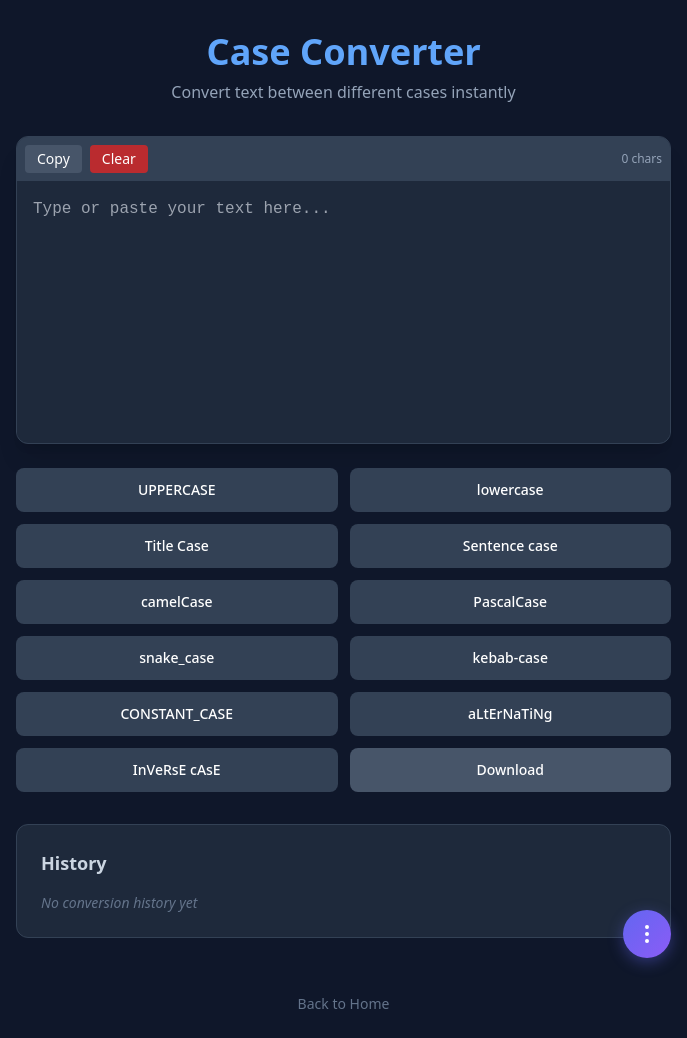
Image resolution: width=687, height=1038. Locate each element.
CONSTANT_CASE (176, 713)
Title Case (177, 545)
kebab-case (510, 657)
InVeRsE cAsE (177, 769)
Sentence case (510, 545)
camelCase (177, 601)
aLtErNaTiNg (510, 713)
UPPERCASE (177, 489)
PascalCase (510, 601)
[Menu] (647, 934)
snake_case (176, 657)
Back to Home (344, 1003)
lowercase (510, 489)
